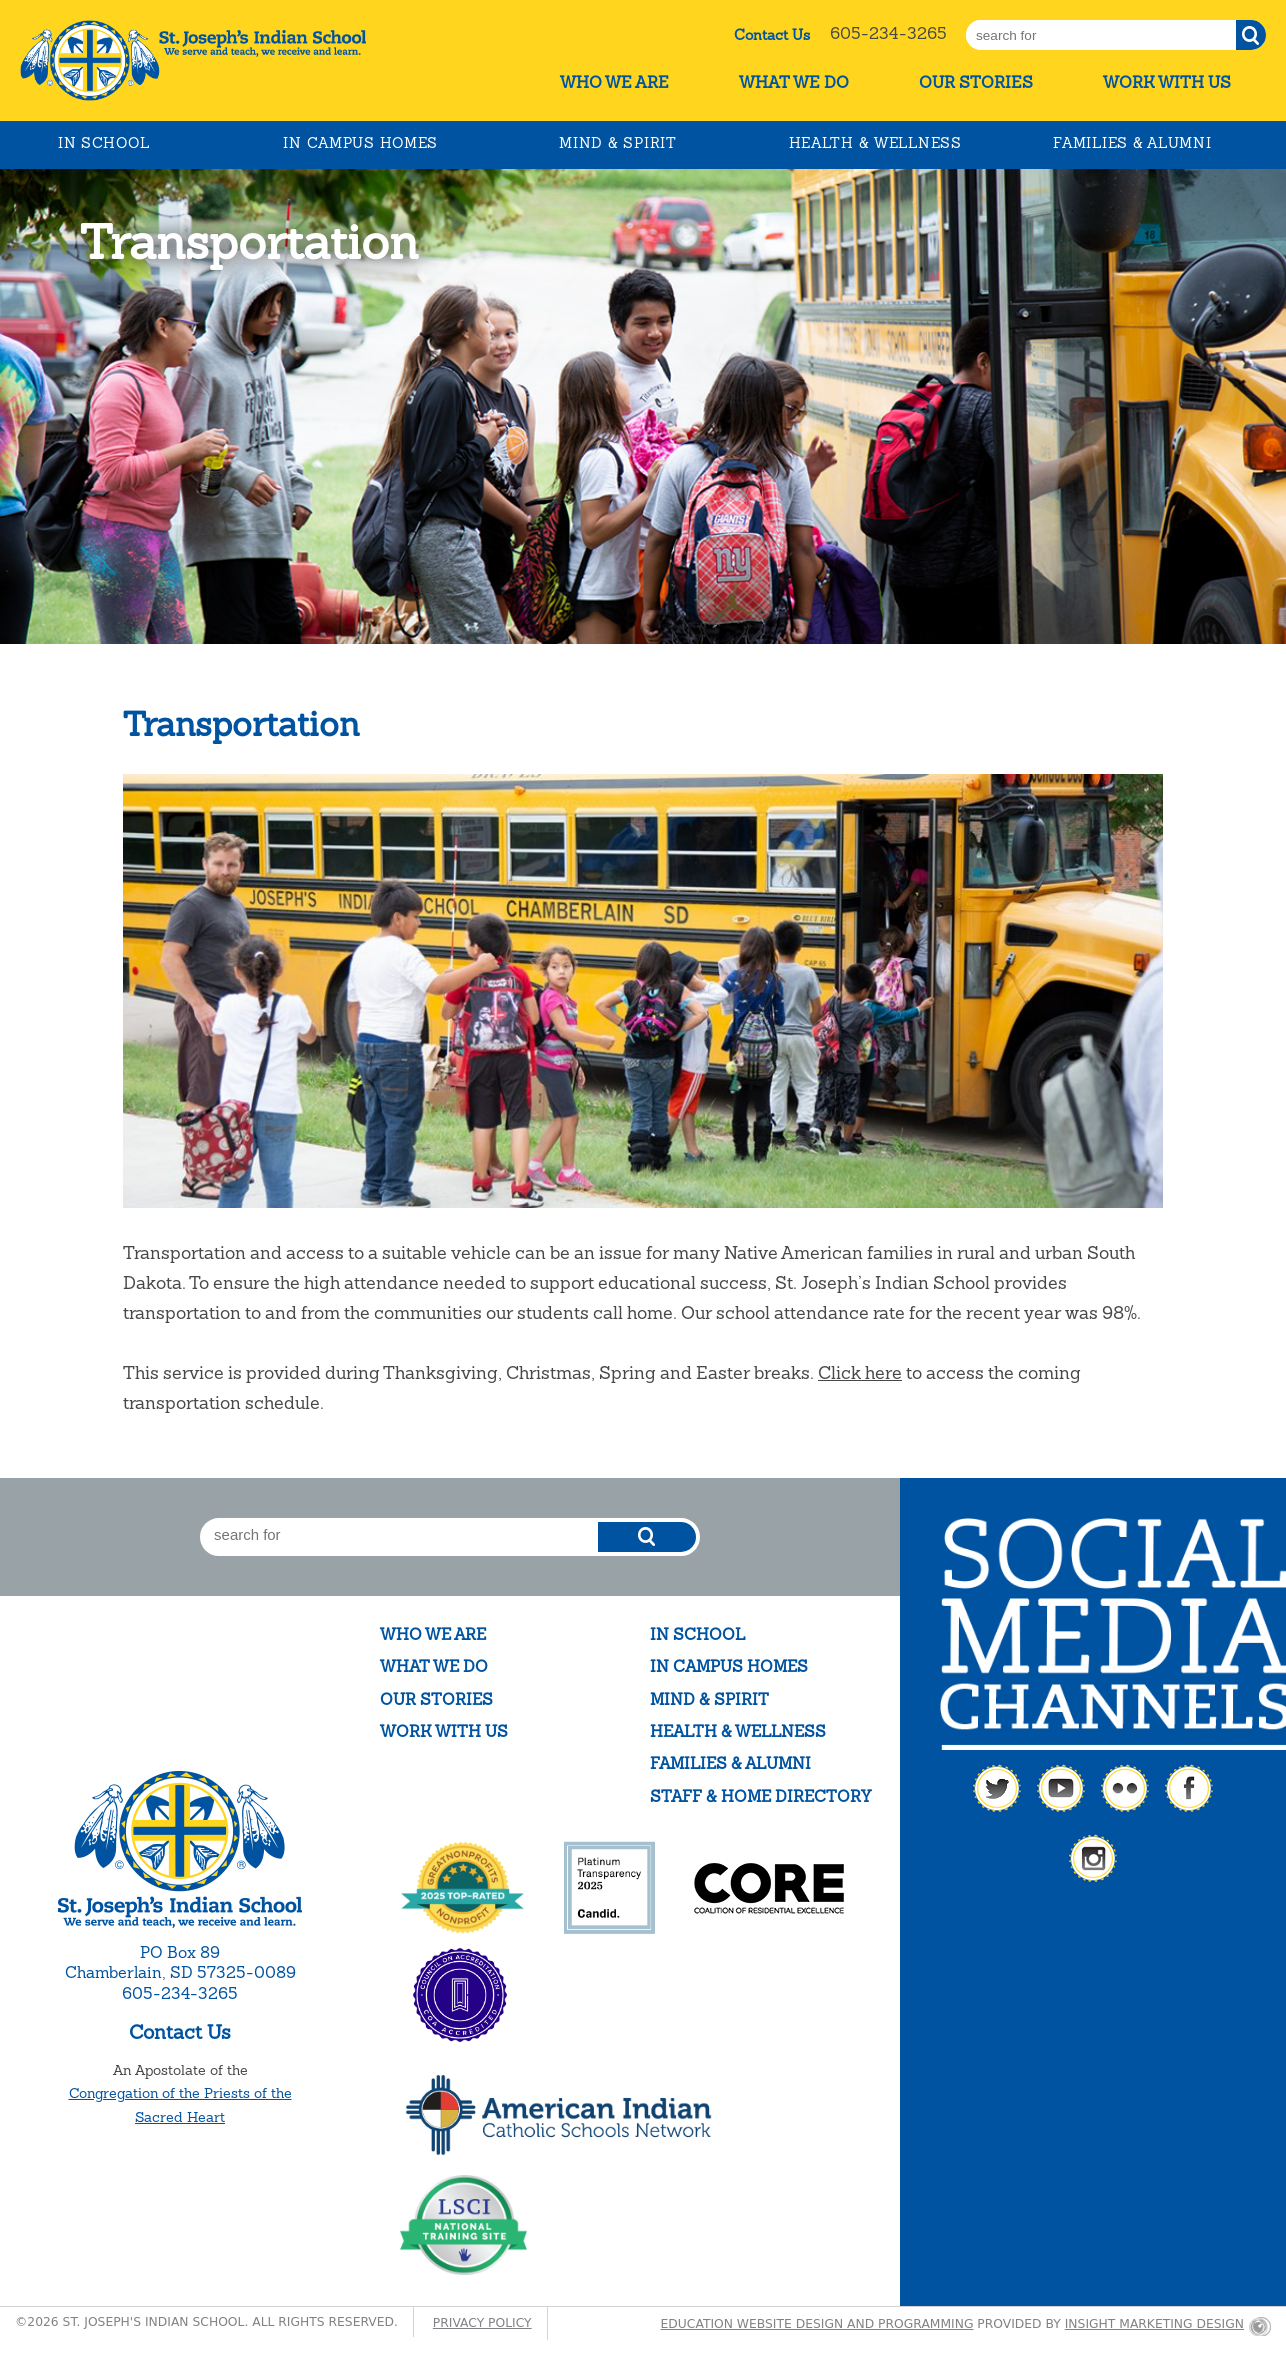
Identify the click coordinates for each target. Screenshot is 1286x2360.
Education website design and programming (817, 2324)
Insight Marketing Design (1154, 2324)
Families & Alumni (1132, 143)
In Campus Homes (360, 143)
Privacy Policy (482, 2323)
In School (103, 143)
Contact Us (772, 35)
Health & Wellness (875, 143)
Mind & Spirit (617, 143)
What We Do (794, 82)
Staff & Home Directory (760, 1796)
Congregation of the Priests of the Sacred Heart (180, 2105)
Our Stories (976, 82)
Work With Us (1167, 82)
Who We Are (614, 82)
